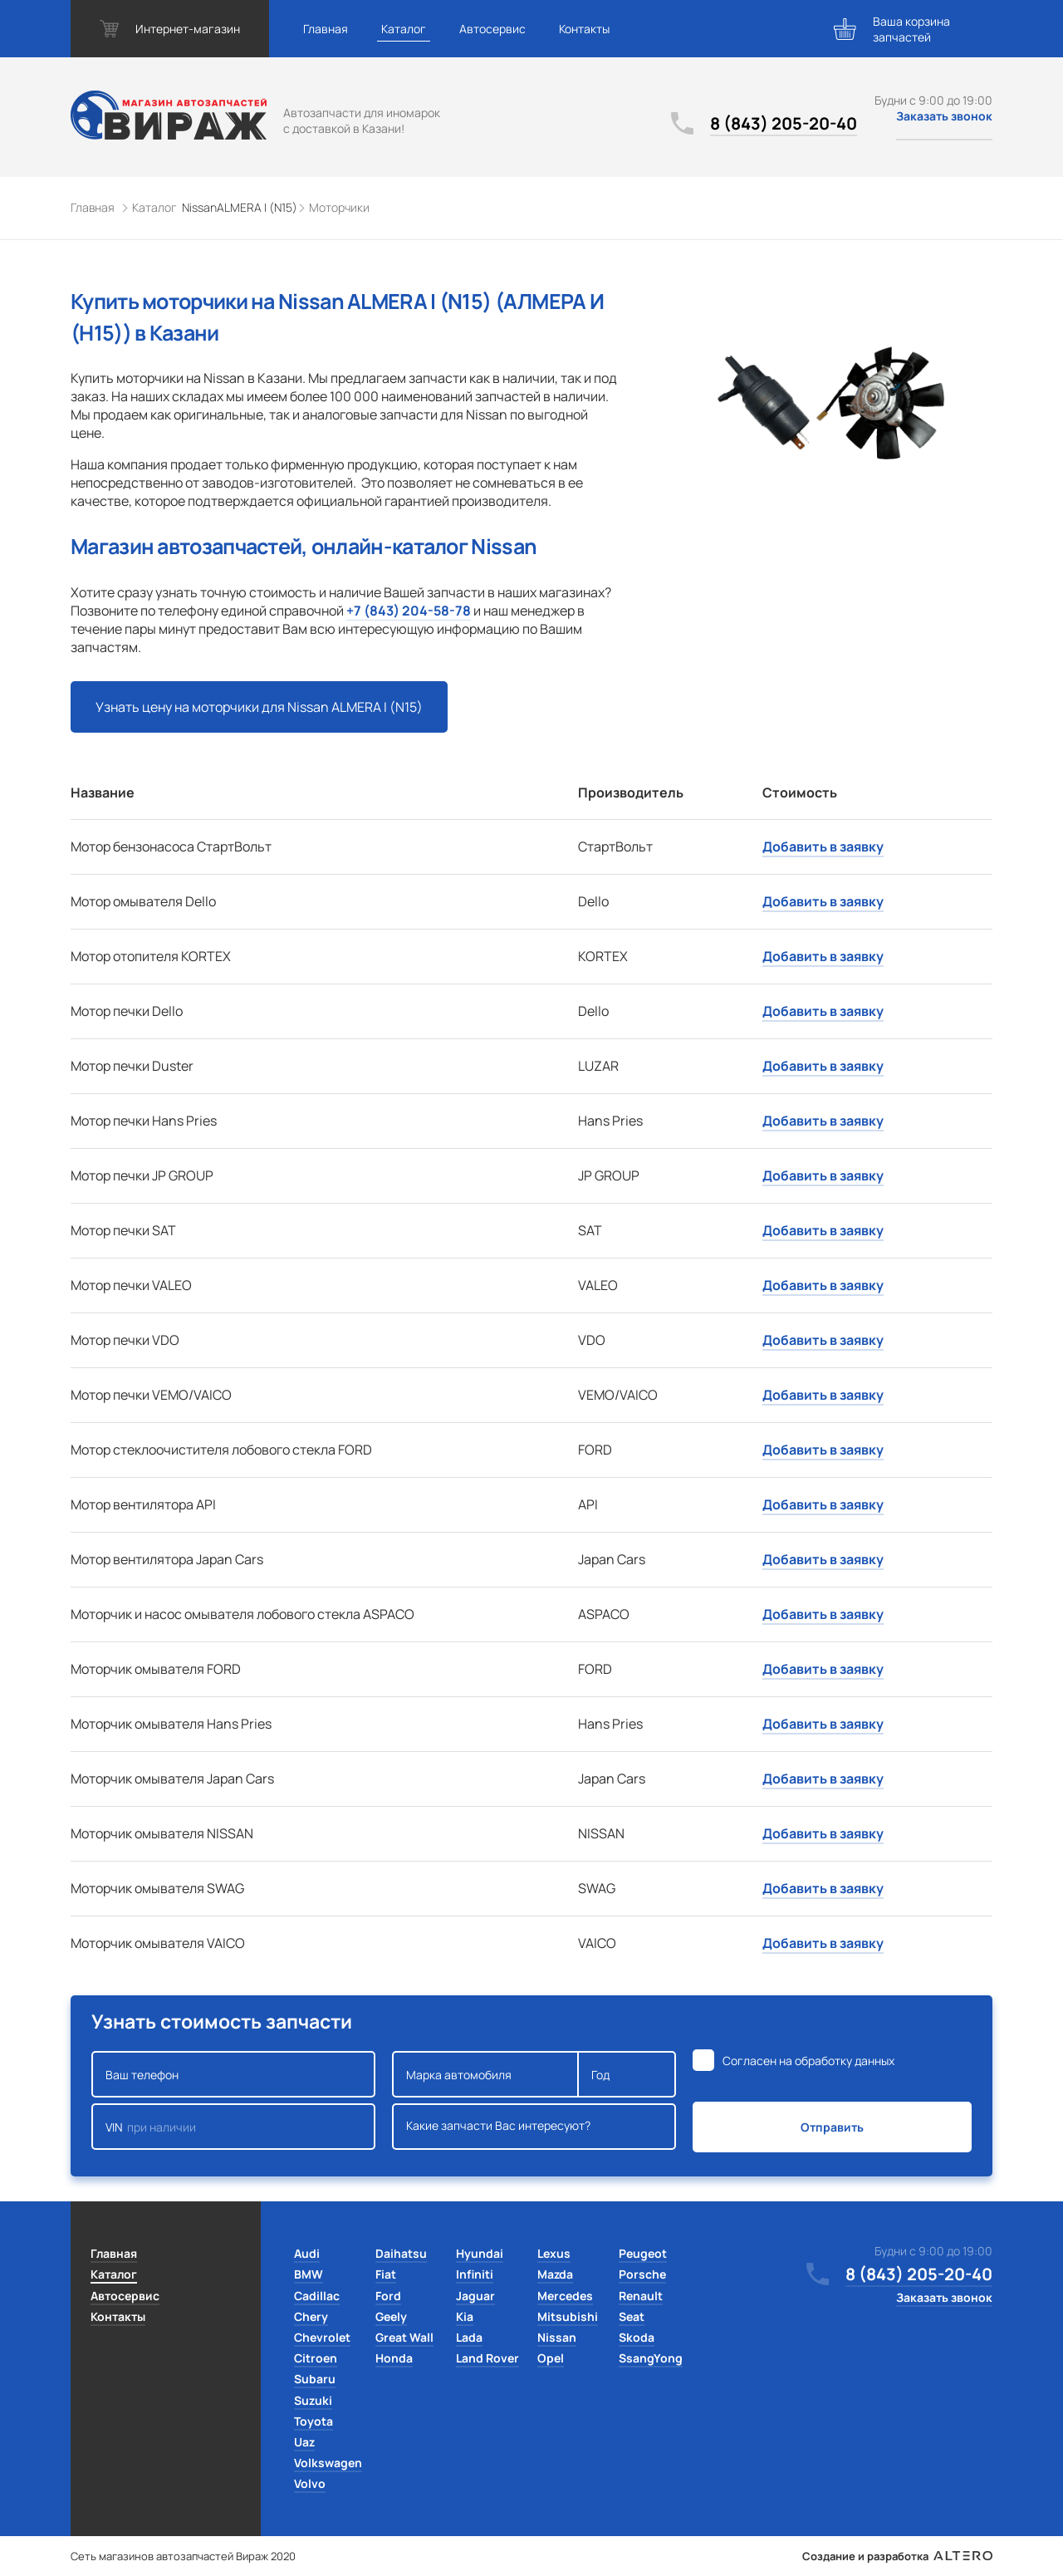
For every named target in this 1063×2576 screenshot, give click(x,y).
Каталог (403, 29)
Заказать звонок (944, 116)
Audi (307, 2253)
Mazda (555, 2274)
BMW (308, 2274)
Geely (391, 2316)
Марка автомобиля (485, 2074)
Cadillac (317, 2296)
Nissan (556, 2337)
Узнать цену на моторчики (259, 707)
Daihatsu (401, 2253)
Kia (464, 2316)
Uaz (304, 2442)
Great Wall (404, 2337)
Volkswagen (328, 2463)
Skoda (636, 2337)
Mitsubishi (567, 2316)
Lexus (554, 2253)
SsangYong (651, 2358)
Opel (550, 2358)
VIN (233, 2126)
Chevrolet (322, 2337)
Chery (311, 2316)
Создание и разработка (897, 2556)
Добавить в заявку (823, 846)
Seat (631, 2316)
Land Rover (487, 2358)
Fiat (385, 2274)
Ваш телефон (233, 2074)
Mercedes (565, 2296)
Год (627, 2074)
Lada (469, 2337)
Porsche (642, 2274)
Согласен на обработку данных (808, 2060)
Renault (641, 2296)
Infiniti (474, 2274)
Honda (394, 2358)
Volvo (310, 2483)
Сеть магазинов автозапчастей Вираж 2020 (183, 2556)
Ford (388, 2296)
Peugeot (643, 2253)
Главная (325, 29)
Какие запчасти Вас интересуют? (534, 2126)
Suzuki (313, 2400)
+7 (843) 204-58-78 (408, 610)
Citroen (315, 2358)
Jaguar (475, 2296)
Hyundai (479, 2253)
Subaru (315, 2379)
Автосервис (492, 29)
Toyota (313, 2421)
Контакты (584, 29)
